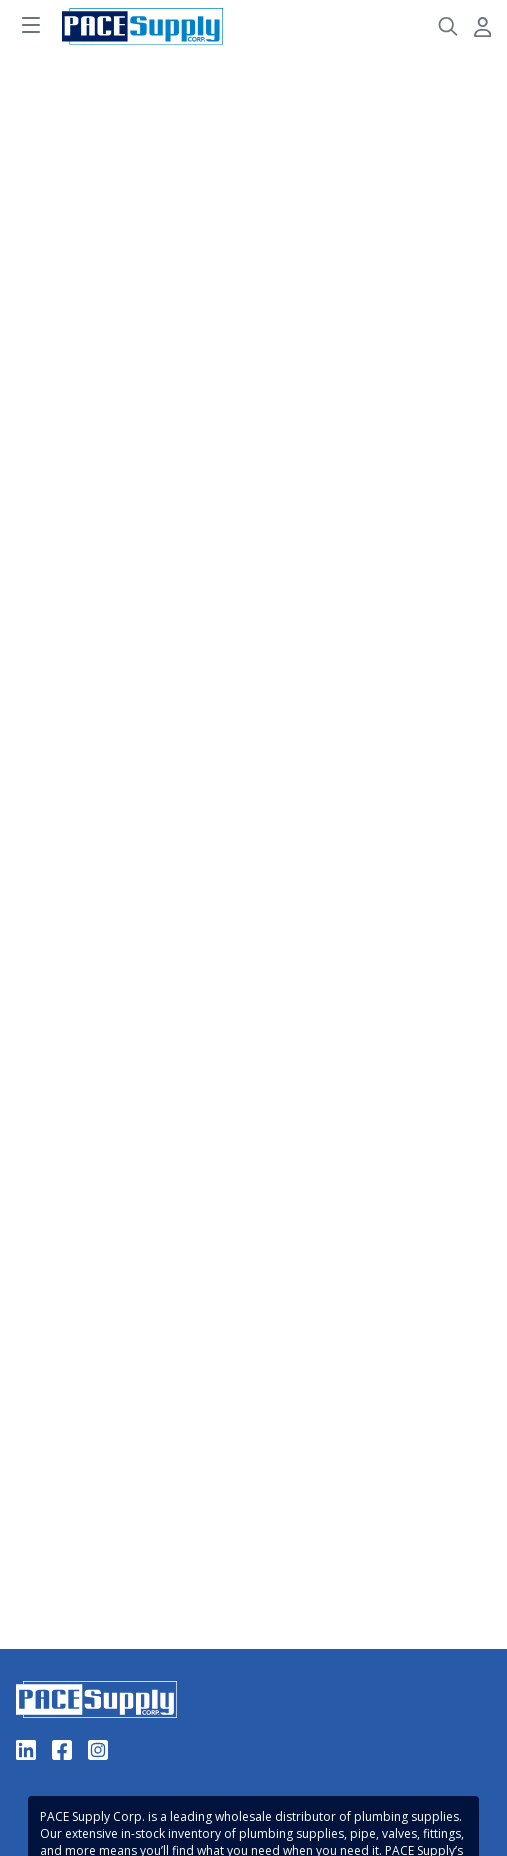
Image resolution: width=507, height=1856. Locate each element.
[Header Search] (448, 27)
